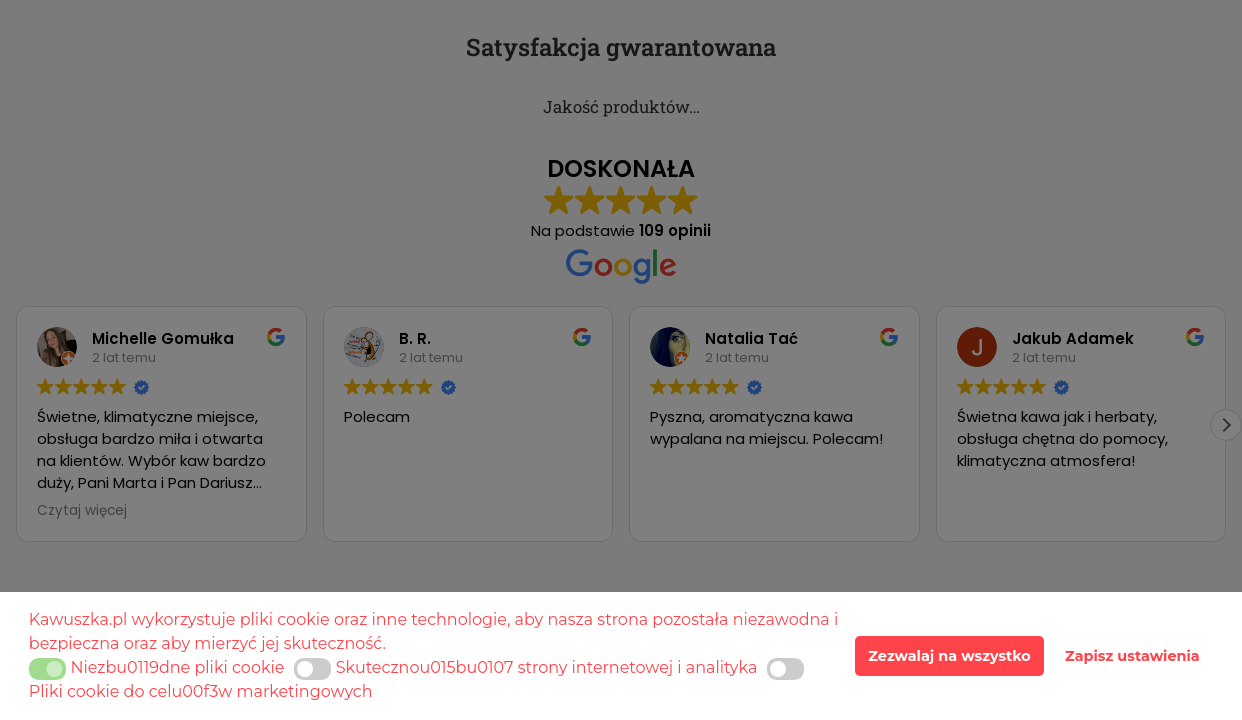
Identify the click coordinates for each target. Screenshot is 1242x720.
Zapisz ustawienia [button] (1132, 656)
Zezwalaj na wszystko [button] (949, 656)
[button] (47, 669)
